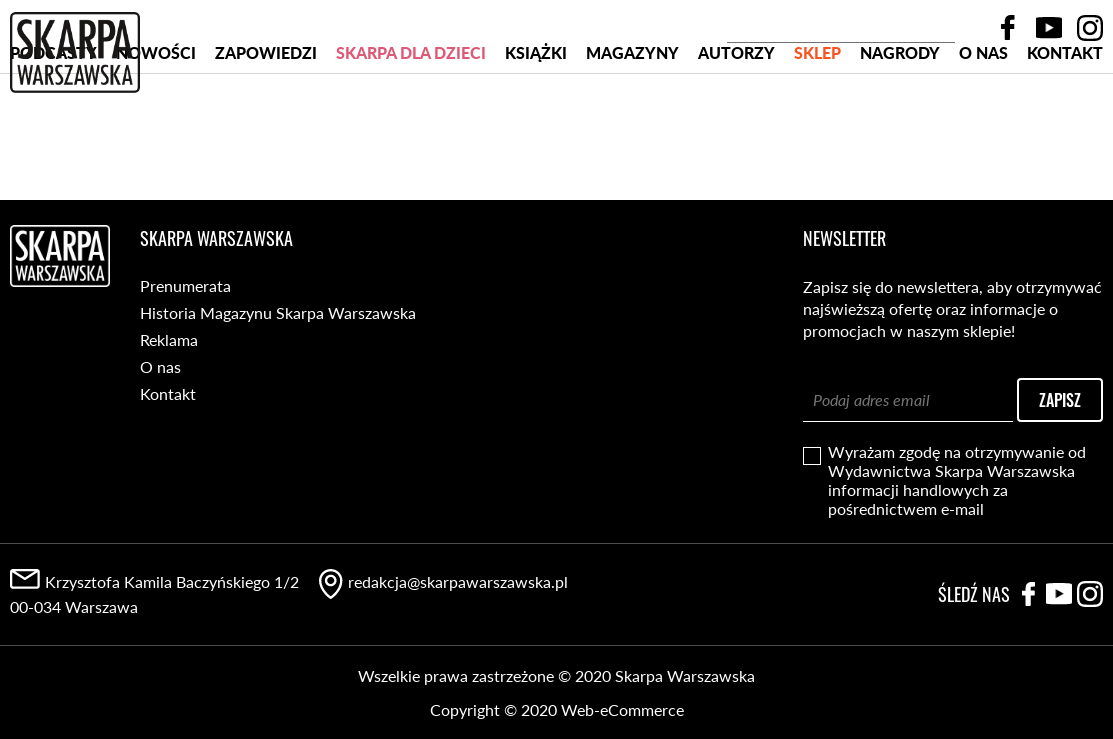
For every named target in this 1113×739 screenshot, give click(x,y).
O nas (983, 128)
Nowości (156, 128)
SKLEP (817, 128)
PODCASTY (53, 128)
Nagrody (900, 128)
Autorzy (736, 128)
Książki (536, 128)
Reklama (169, 339)
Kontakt (1065, 128)
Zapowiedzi (266, 128)
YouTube (1049, 28)
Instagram (1090, 28)
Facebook (1008, 28)
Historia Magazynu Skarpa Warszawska (278, 312)
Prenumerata (185, 285)
